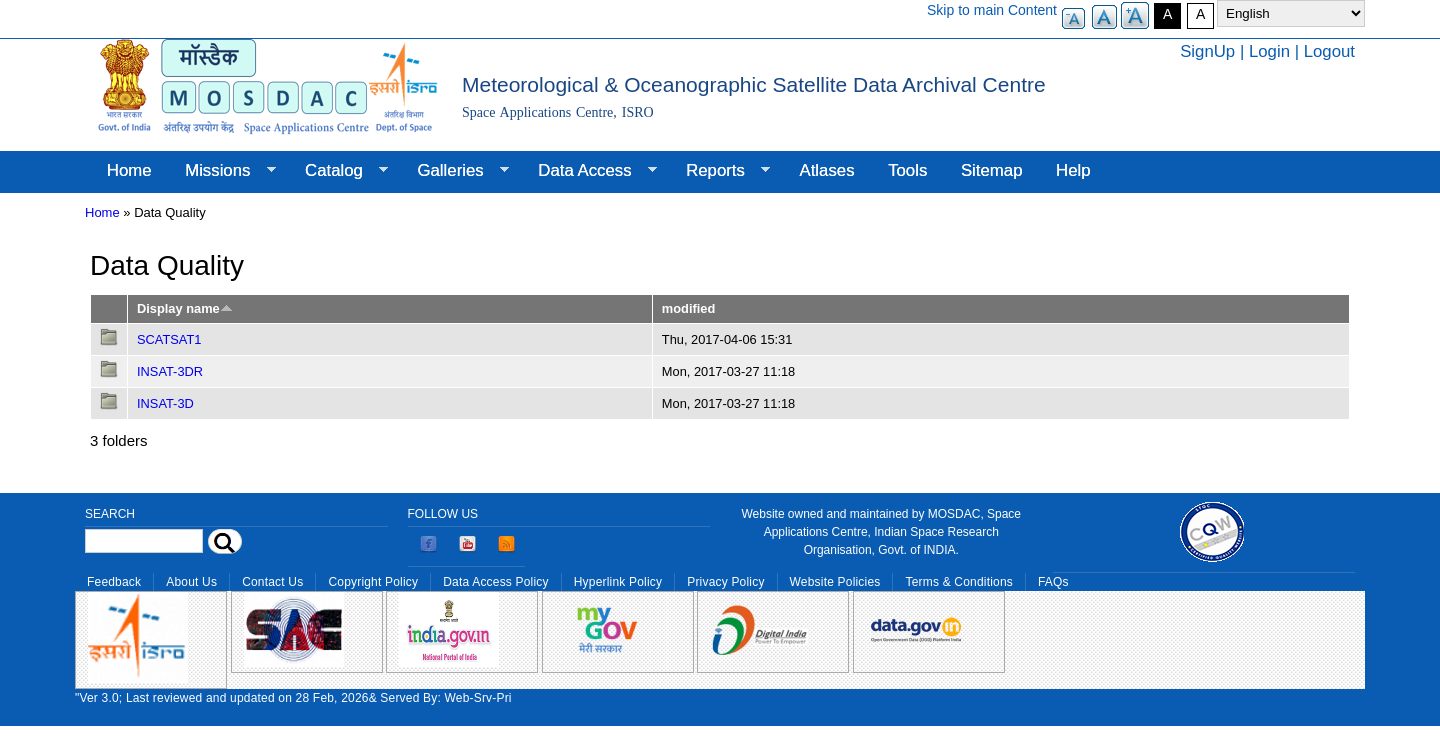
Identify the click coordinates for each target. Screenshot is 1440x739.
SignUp (1207, 51)
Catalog (338, 171)
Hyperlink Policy (618, 582)
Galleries (455, 171)
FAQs (1053, 582)
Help (1073, 170)
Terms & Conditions (959, 582)
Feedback (114, 582)
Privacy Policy (725, 582)
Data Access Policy (496, 582)
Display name (185, 308)
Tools (907, 170)
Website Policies (835, 582)
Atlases (827, 170)
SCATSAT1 (169, 339)
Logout (1329, 51)
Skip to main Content (992, 10)
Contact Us (272, 582)
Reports (719, 171)
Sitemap (992, 170)
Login (1269, 51)
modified (688, 308)
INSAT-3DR (170, 371)
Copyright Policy (373, 582)
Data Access (588, 171)
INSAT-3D (165, 403)
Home (129, 170)
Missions (221, 171)
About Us (191, 582)
